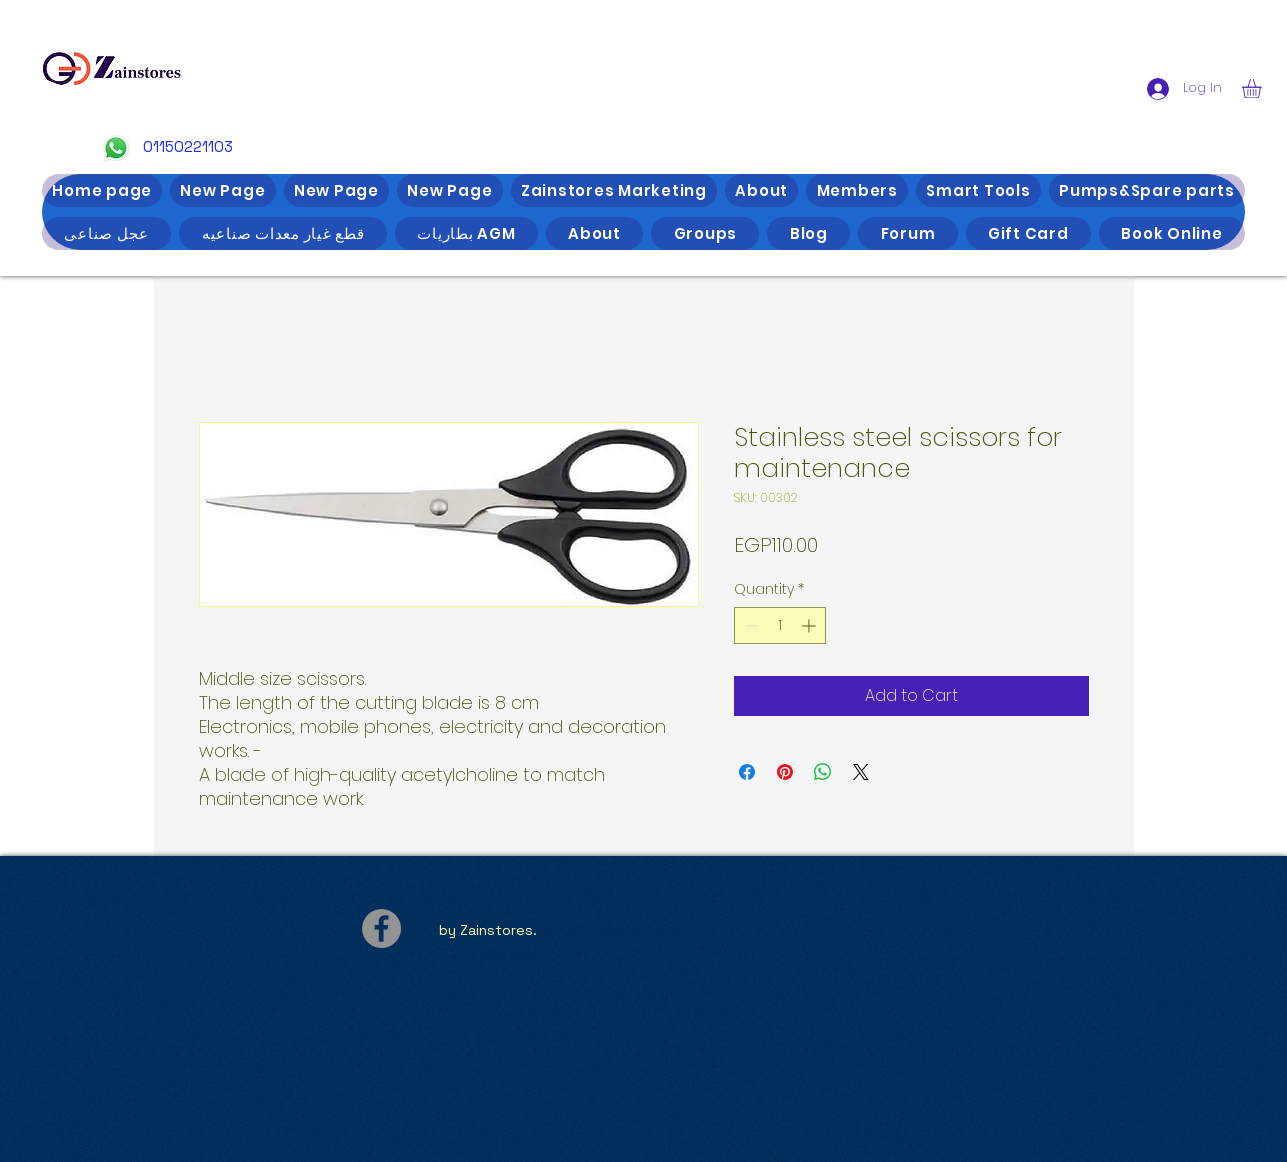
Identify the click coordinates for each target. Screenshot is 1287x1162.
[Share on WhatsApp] (823, 772)
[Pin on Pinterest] (785, 772)
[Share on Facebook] (747, 772)
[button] (1263, 88)
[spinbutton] (780, 625)
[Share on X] (861, 772)
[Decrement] (749, 625)
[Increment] (810, 625)
